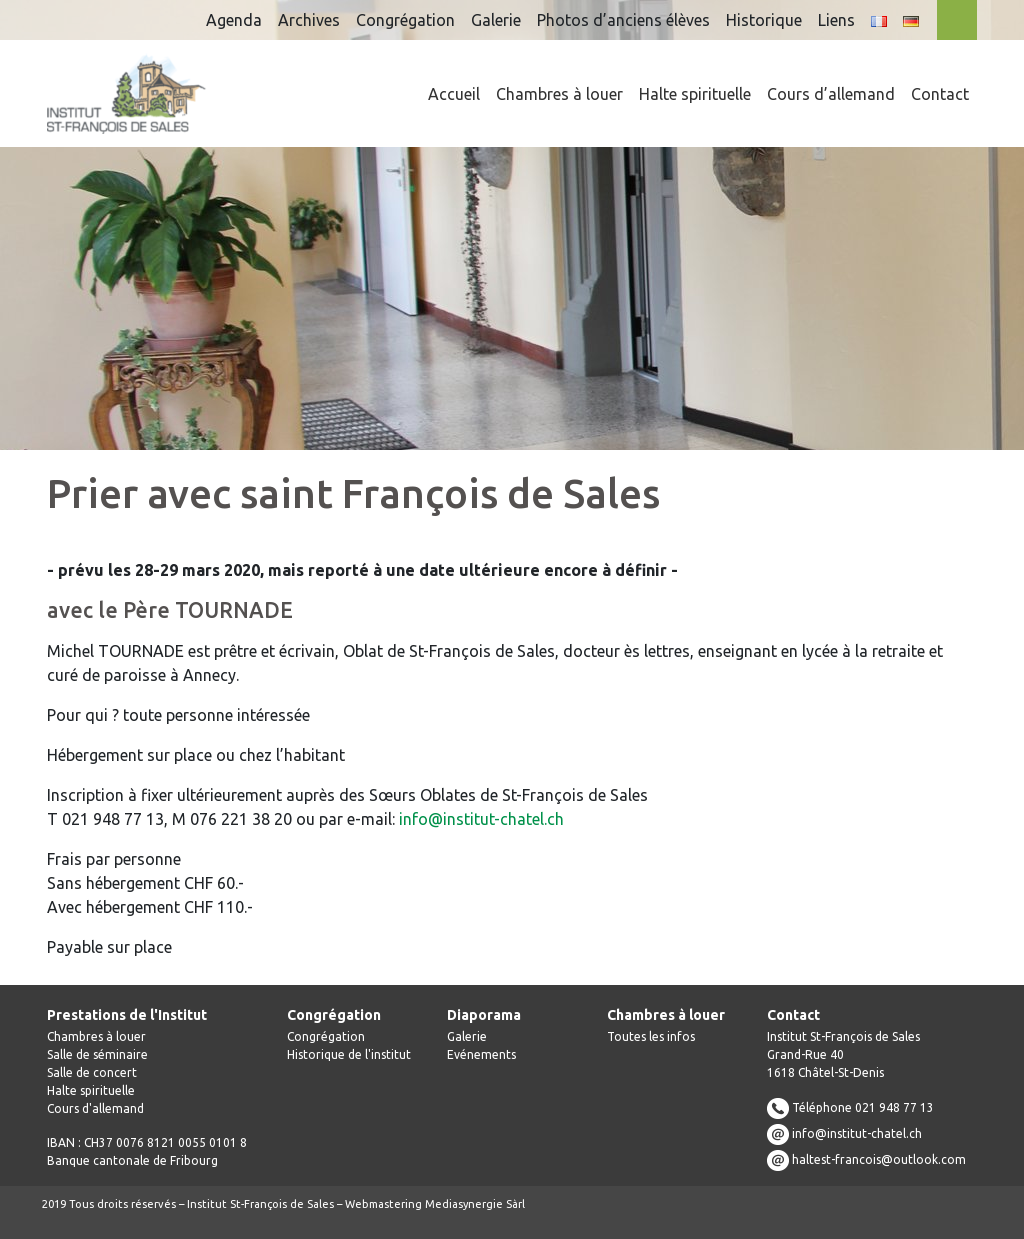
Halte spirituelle (695, 94)
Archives (309, 20)
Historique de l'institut (349, 1054)
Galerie (496, 20)
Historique (764, 20)
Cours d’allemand (831, 94)
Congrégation (405, 20)
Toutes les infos (651, 1036)
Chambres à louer (559, 94)
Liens (836, 20)
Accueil (454, 94)
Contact (940, 94)
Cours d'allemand (95, 1108)
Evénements (481, 1054)
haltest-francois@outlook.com (879, 1159)
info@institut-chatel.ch (481, 819)
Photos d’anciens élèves (623, 20)
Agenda (234, 20)
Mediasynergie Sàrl (475, 1204)
